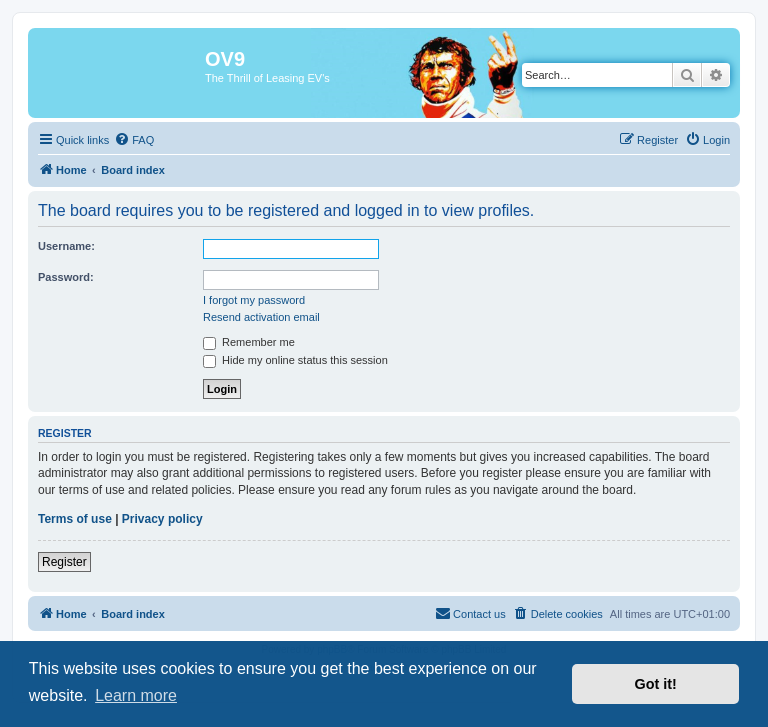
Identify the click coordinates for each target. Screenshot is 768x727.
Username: (66, 246)
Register (64, 562)
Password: (66, 277)
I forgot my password (254, 300)
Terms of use (75, 519)
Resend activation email (261, 317)
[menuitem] (134, 140)
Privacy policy (162, 519)
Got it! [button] (656, 684)
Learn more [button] (136, 695)
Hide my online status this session (295, 360)
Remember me (249, 342)
